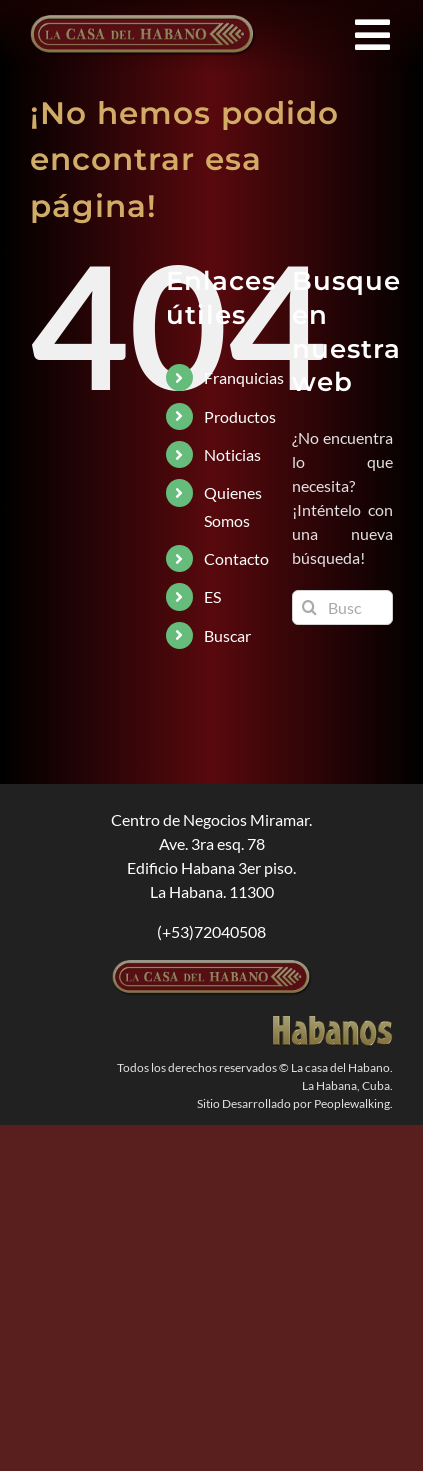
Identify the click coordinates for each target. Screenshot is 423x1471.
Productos (240, 416)
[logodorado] (333, 1023)
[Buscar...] (342, 607)
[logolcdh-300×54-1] (212, 967)
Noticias (232, 454)
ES (212, 596)
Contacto (236, 558)
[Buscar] (309, 607)
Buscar (227, 635)
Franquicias (244, 377)
